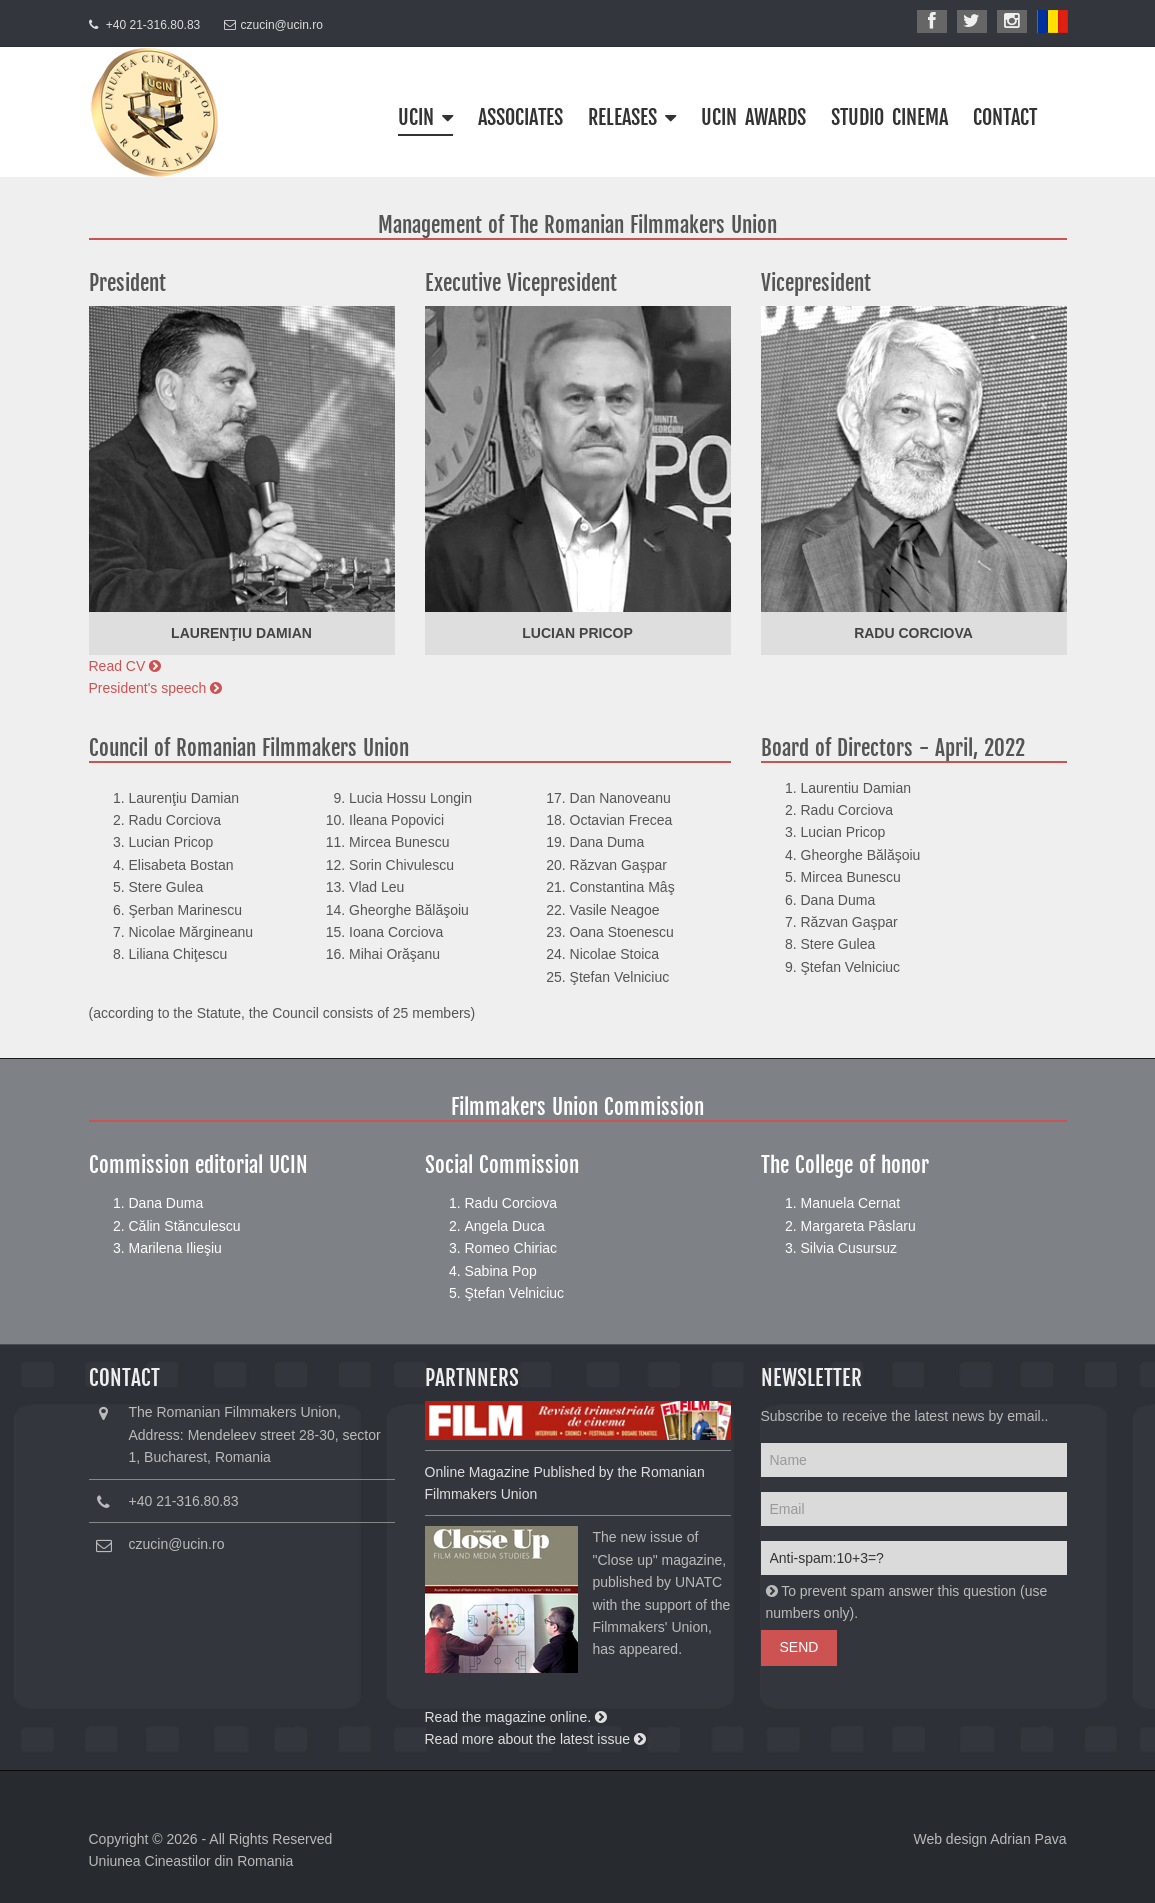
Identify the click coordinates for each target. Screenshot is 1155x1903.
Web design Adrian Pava (989, 1839)
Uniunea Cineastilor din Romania (191, 1861)
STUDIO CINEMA (889, 117)
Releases (632, 117)
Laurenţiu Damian (241, 633)
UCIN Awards (753, 117)
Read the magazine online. (516, 1717)
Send (799, 1647)
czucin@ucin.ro (282, 25)
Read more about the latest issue (535, 1739)
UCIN (425, 117)
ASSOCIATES (520, 117)
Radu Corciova (913, 633)
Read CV (125, 666)
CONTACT (1005, 117)
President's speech (156, 688)
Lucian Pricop (577, 633)
